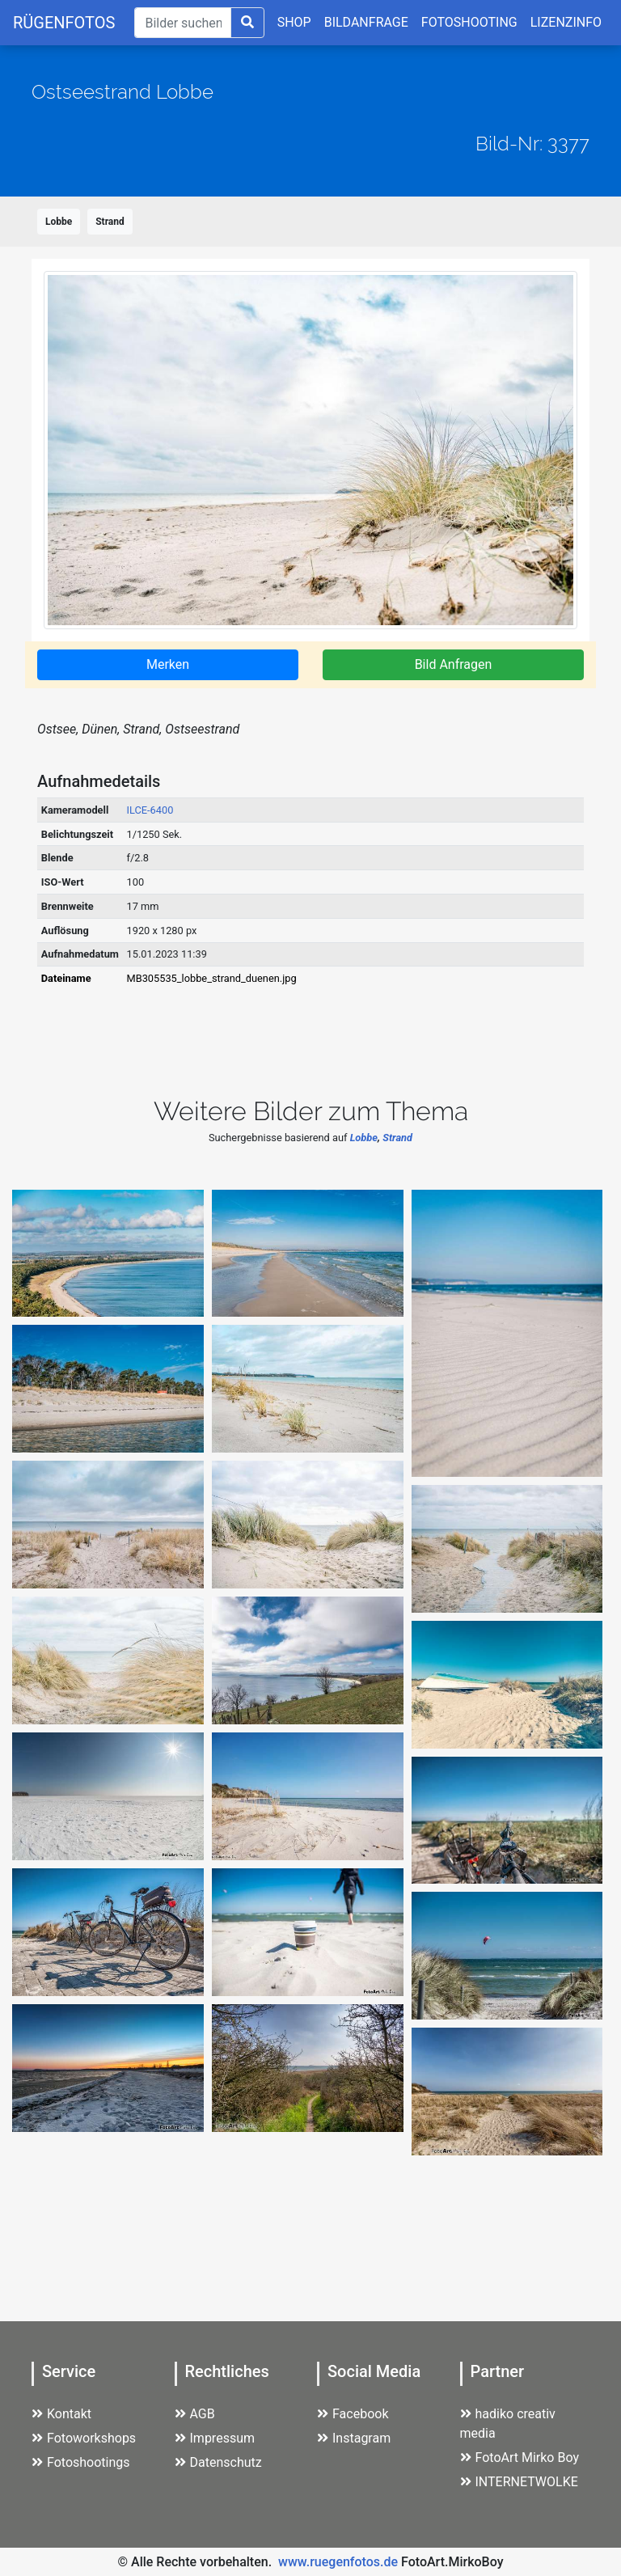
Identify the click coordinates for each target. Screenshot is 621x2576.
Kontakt (61, 2414)
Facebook (352, 2414)
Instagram (354, 2438)
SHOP (294, 22)
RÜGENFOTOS (64, 22)
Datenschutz (218, 2462)
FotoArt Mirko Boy (520, 2457)
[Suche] (182, 22)
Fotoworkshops (84, 2438)
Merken (167, 664)
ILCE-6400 (150, 810)
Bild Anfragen (453, 664)
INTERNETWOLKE (519, 2481)
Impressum (215, 2438)
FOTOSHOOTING (469, 22)
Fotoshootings (81, 2462)
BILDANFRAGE (366, 22)
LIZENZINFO (566, 22)
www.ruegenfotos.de (338, 2562)
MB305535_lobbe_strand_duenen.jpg (212, 978)
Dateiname (66, 978)
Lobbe (58, 221)
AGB (195, 2414)
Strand (110, 221)
